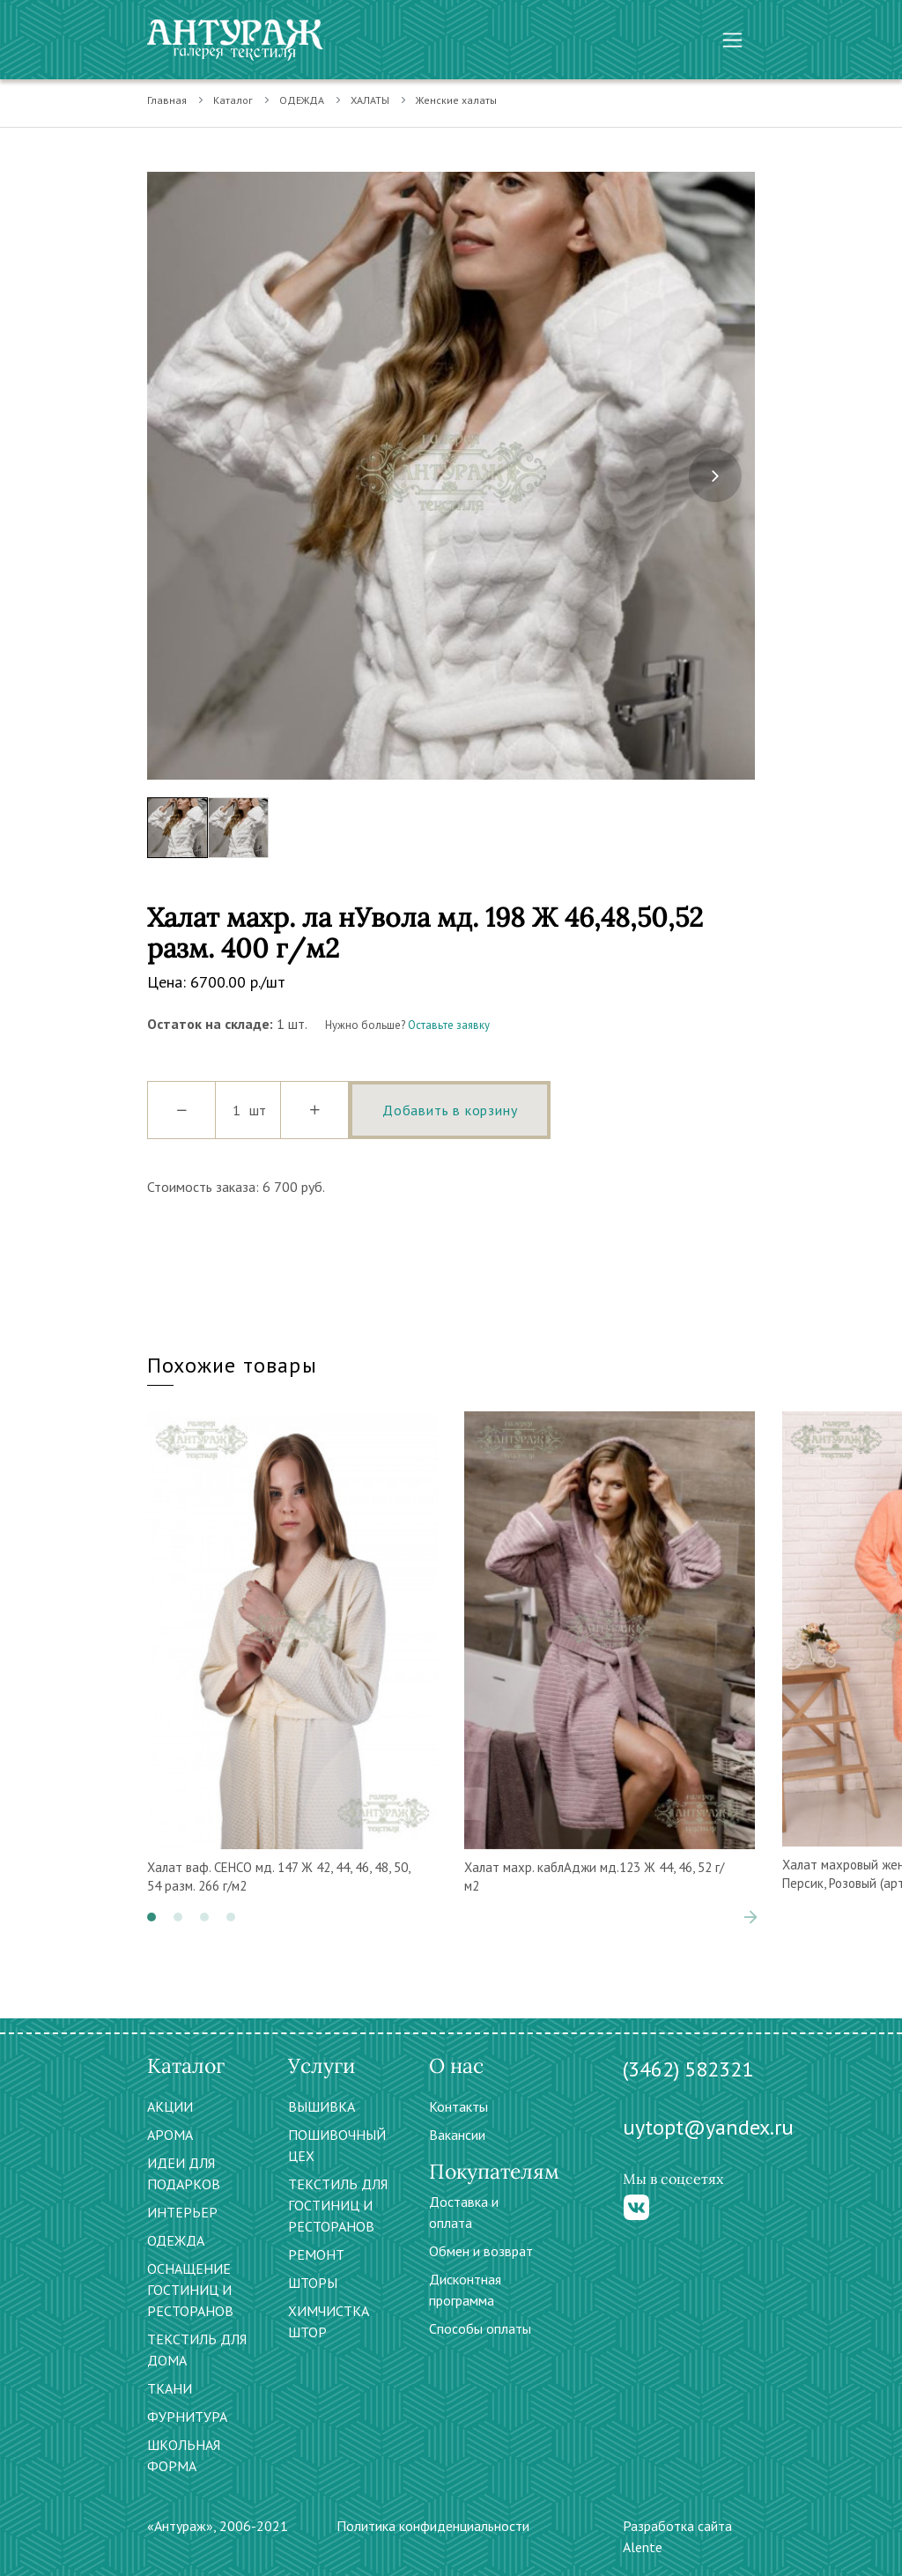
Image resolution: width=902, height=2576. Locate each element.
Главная (167, 100)
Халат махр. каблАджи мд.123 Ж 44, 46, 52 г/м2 (594, 1876)
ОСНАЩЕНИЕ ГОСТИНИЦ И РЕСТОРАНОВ (190, 2290)
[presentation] (715, 475)
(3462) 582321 (688, 2069)
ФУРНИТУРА (187, 2416)
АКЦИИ (170, 2106)
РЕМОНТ (316, 2254)
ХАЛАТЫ (370, 100)
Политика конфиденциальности (432, 2526)
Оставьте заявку (449, 1025)
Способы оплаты (480, 2328)
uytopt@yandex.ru (708, 2127)
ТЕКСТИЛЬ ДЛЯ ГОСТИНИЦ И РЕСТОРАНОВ (338, 2205)
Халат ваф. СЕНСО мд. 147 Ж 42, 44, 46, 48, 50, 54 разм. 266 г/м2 (278, 1876)
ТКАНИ (169, 2388)
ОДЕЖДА (301, 100)
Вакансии (457, 2134)
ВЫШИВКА (321, 2106)
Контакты (458, 2106)
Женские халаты (456, 100)
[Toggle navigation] (732, 40)
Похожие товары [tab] (232, 1365)
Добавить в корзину (449, 1110)
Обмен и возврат (481, 2251)
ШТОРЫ (312, 2282)
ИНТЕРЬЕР (182, 2212)
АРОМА (170, 2134)
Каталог (233, 100)
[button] (151, 1917)
